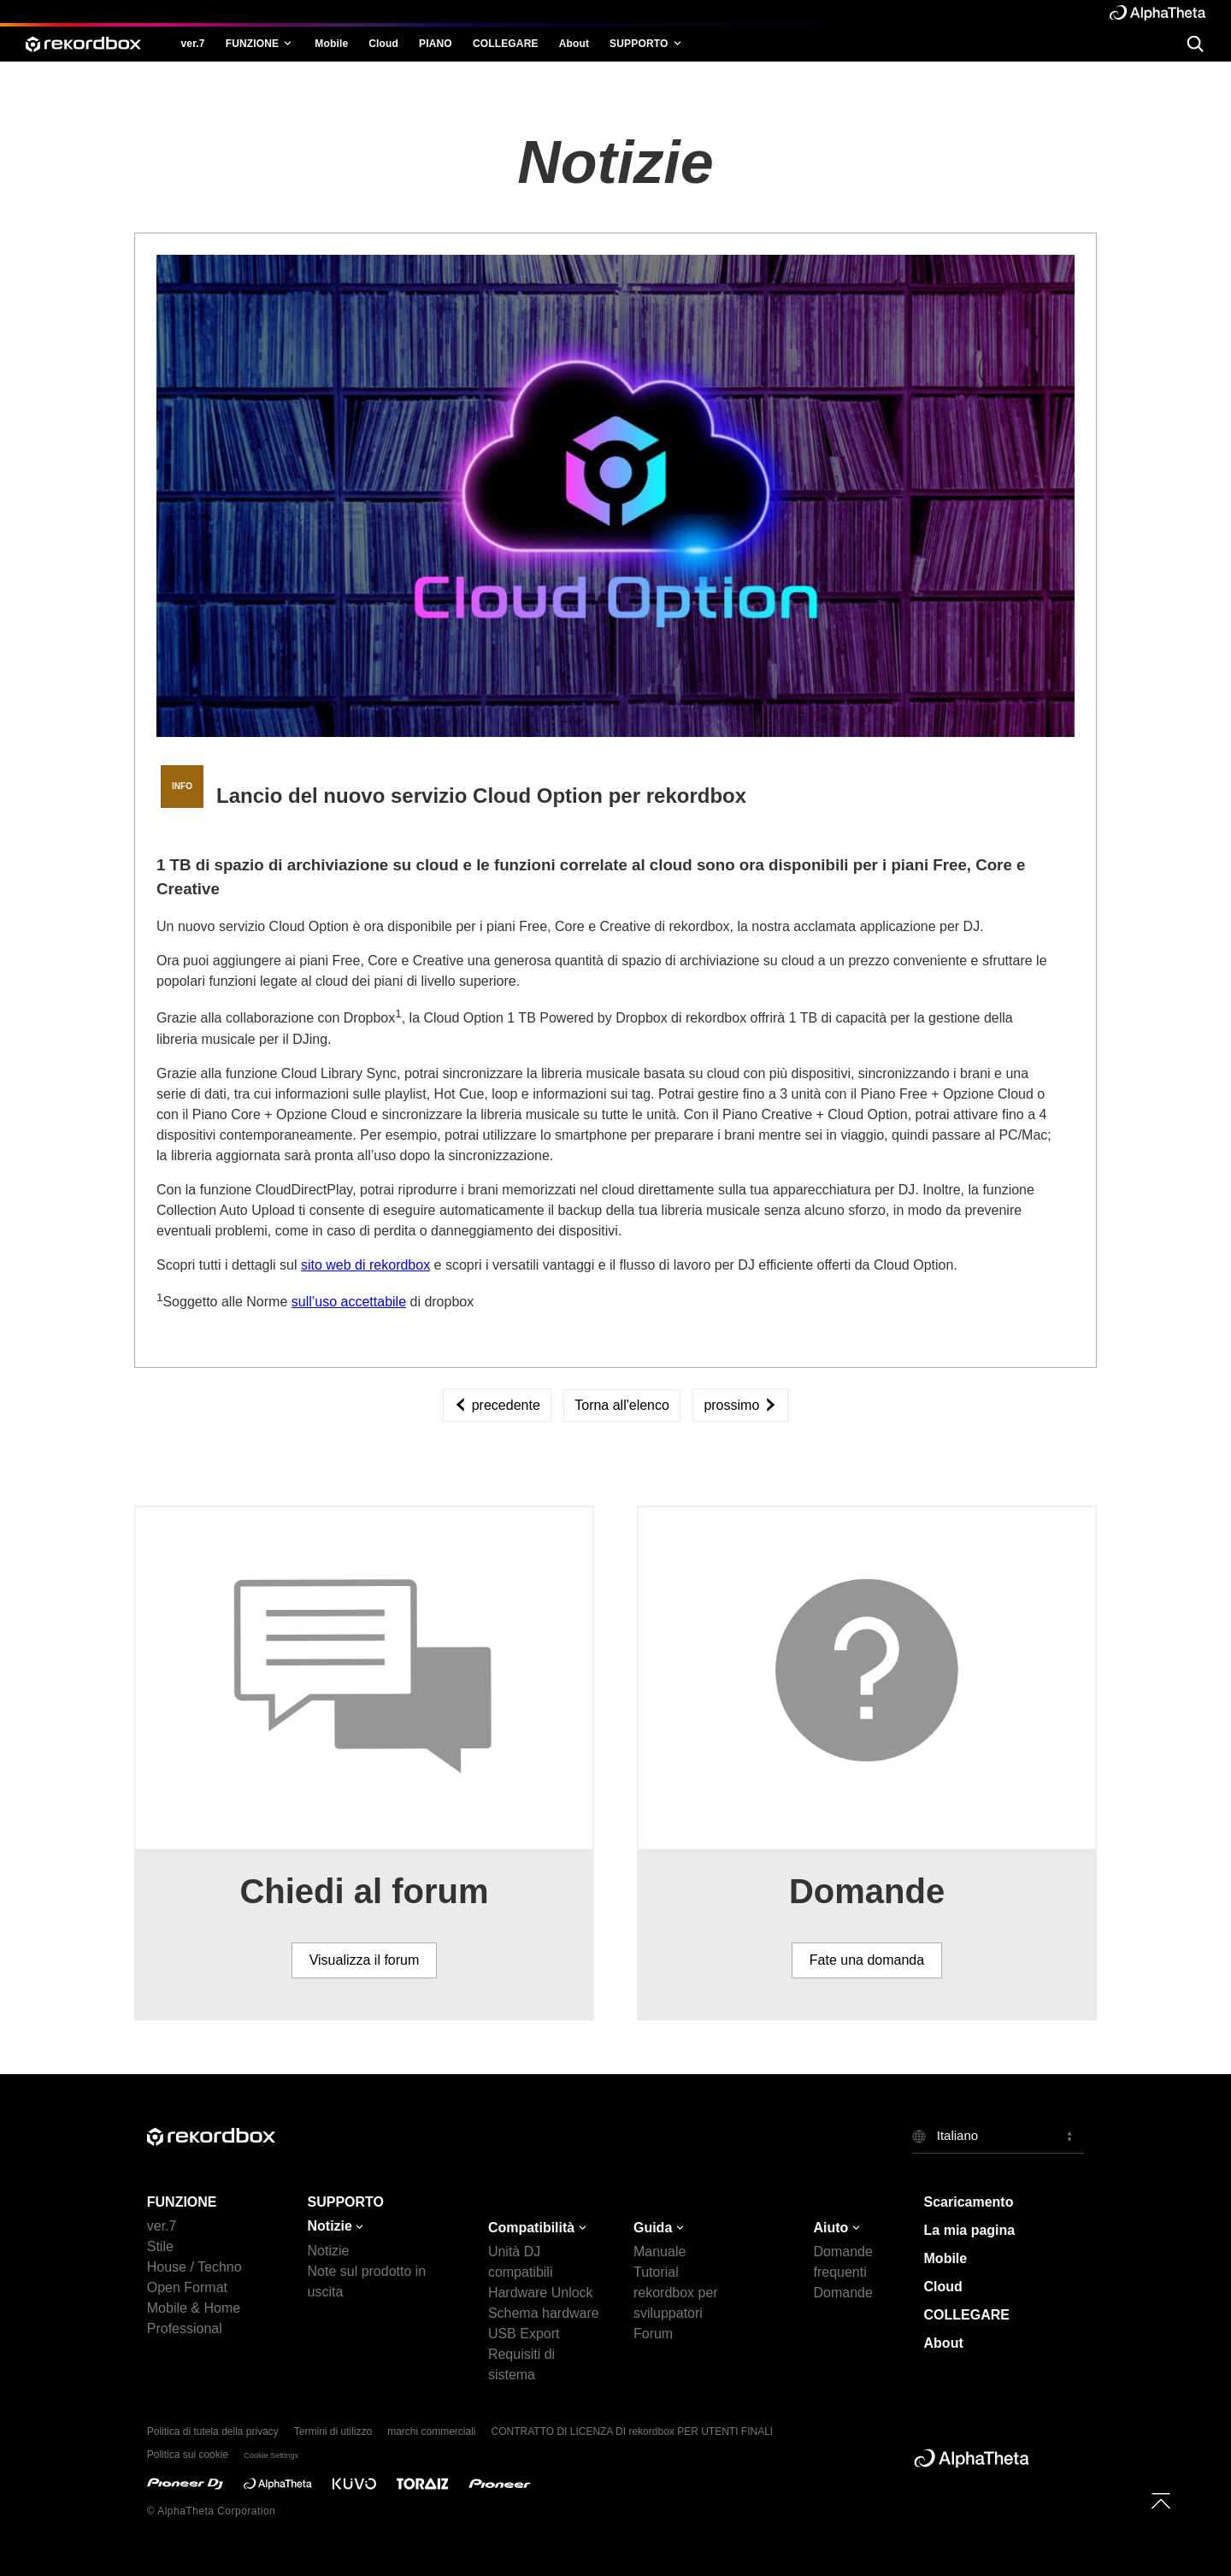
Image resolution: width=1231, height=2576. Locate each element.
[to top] (1161, 2500)
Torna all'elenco (621, 1405)
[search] (1194, 43)
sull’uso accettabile (349, 1301)
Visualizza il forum (364, 1960)
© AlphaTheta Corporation (211, 2511)
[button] (998, 2136)
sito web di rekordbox (365, 1265)
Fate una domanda (867, 1960)
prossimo (740, 1405)
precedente (497, 1405)
